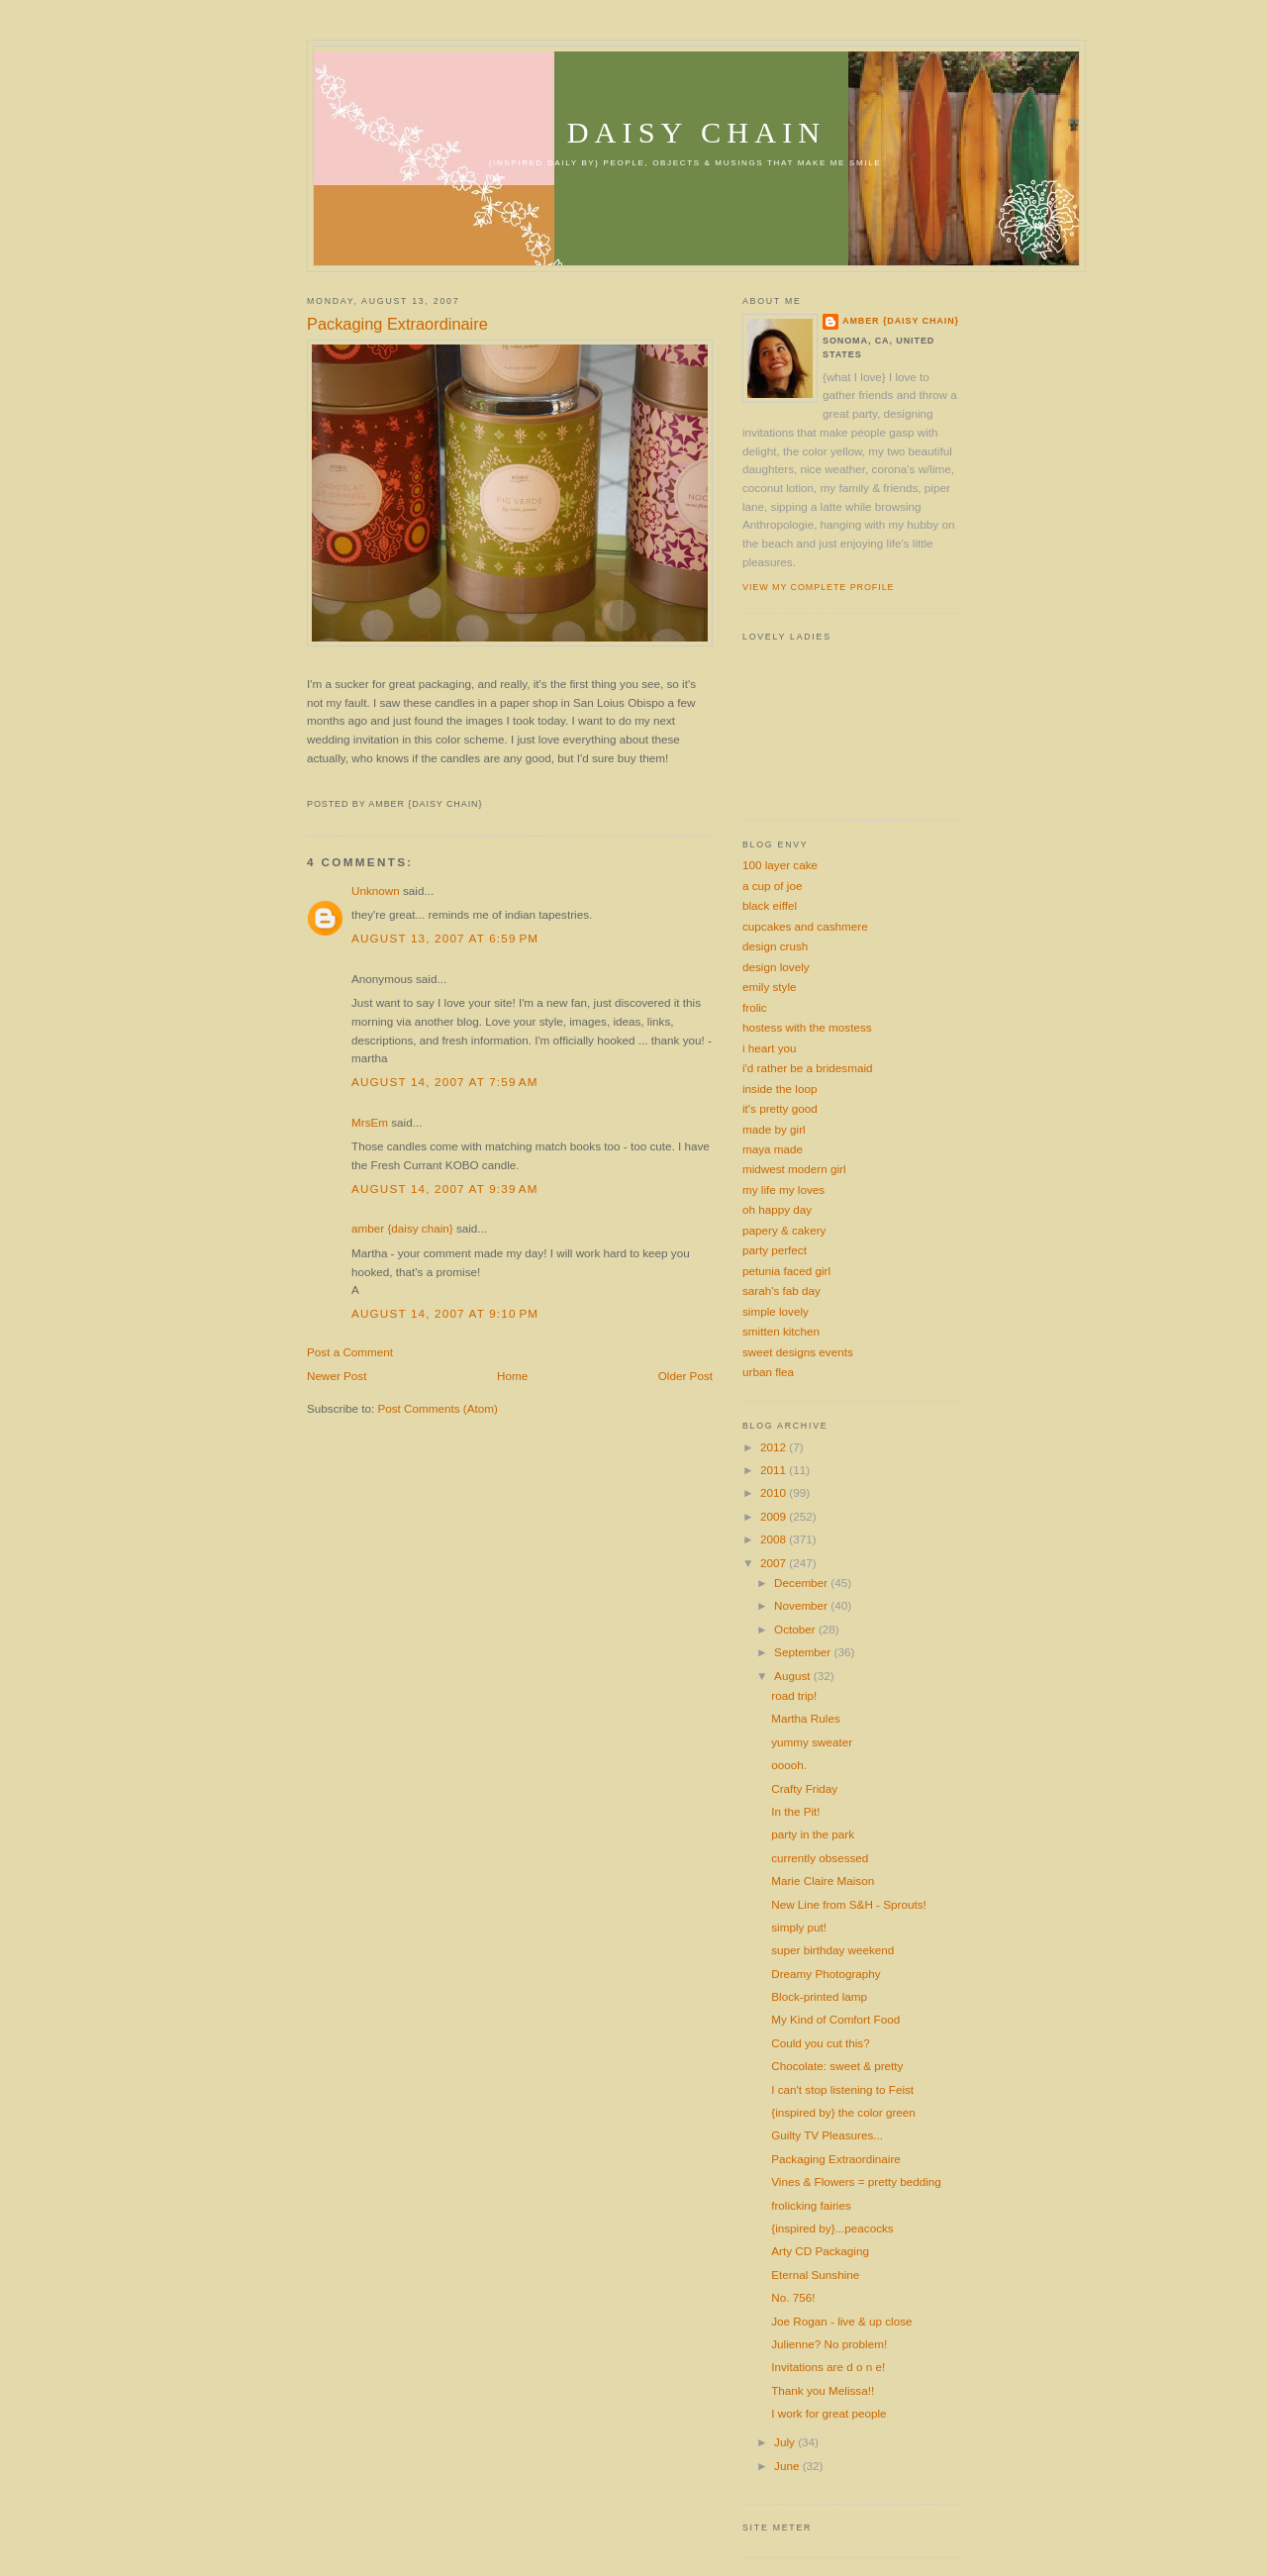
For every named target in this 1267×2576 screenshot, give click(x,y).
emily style (769, 986)
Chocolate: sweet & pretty (837, 2065)
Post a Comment (350, 1351)
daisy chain (697, 132)
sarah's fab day (781, 1290)
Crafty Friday (804, 1788)
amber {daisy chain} (402, 1228)
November (802, 1605)
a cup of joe (772, 885)
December (802, 1582)
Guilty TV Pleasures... (827, 2135)
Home (512, 1375)
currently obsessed (819, 1857)
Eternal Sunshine (815, 2274)
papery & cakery (784, 1230)
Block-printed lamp (819, 1996)
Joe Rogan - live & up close (841, 2321)
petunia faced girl (786, 1270)
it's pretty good (780, 1108)
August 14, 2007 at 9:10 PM (444, 1313)
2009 (774, 1516)
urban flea (768, 1371)
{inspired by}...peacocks (832, 2228)
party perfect (774, 1249)
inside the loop (779, 1088)
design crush (775, 946)
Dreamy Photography (825, 1973)
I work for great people (828, 2413)
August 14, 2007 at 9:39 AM (444, 1188)
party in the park (812, 1834)
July (786, 2441)
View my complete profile (818, 587)
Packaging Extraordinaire (397, 324)
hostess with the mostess (807, 1027)
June (788, 2465)
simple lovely (775, 1311)
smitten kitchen (781, 1331)
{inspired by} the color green (843, 2112)
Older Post (685, 1375)
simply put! (799, 1927)
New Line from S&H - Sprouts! (848, 1904)
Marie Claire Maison (822, 1880)
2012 (774, 1446)
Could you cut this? (820, 2042)
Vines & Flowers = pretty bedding (856, 2181)
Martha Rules (805, 1718)
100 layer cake (780, 864)
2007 (774, 1562)
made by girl (774, 1129)
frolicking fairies (811, 2205)
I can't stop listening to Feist (842, 2089)
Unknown (375, 890)
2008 (774, 1539)
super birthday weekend (832, 1949)
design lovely (776, 966)
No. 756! (793, 2297)
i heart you (769, 1047)
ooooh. (789, 1764)
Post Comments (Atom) (437, 1408)
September (803, 1651)
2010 (774, 1492)
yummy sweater (811, 1741)
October (796, 1629)
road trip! (794, 1695)
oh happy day (777, 1209)
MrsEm (369, 1122)
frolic (754, 1007)
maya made (772, 1148)
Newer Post (336, 1375)
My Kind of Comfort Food (835, 2019)
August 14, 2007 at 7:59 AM (444, 1081)
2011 (774, 1469)
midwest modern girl (794, 1168)
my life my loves (783, 1189)
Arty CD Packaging (820, 2250)
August (794, 1675)
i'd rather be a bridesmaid (807, 1067)
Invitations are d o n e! (828, 2366)
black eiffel (769, 905)
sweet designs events (797, 1351)
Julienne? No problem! (829, 2343)
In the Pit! (795, 1811)
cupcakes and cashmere (805, 926)
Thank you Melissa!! (822, 2390)
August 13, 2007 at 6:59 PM (444, 938)
